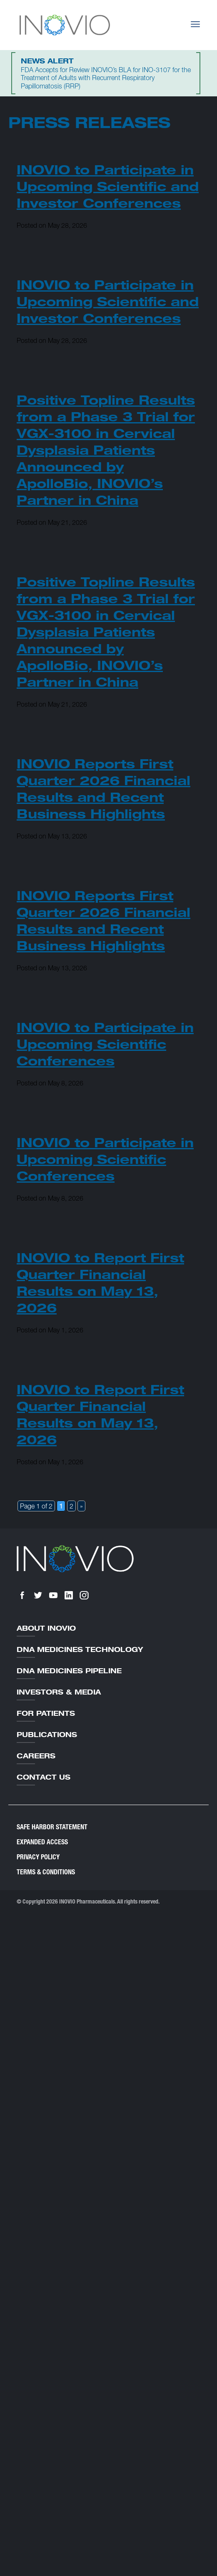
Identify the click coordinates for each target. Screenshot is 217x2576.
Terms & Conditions (46, 1872)
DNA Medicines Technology (80, 1649)
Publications (47, 1734)
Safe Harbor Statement (52, 1827)
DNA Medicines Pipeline (69, 1671)
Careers (36, 1756)
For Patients (46, 1713)
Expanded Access (42, 1842)
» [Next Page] (81, 1506)
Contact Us (43, 1777)
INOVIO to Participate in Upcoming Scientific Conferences (105, 1044)
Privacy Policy (38, 1857)
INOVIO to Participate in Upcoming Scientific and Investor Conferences (108, 186)
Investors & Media (59, 1692)
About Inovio (46, 1628)
